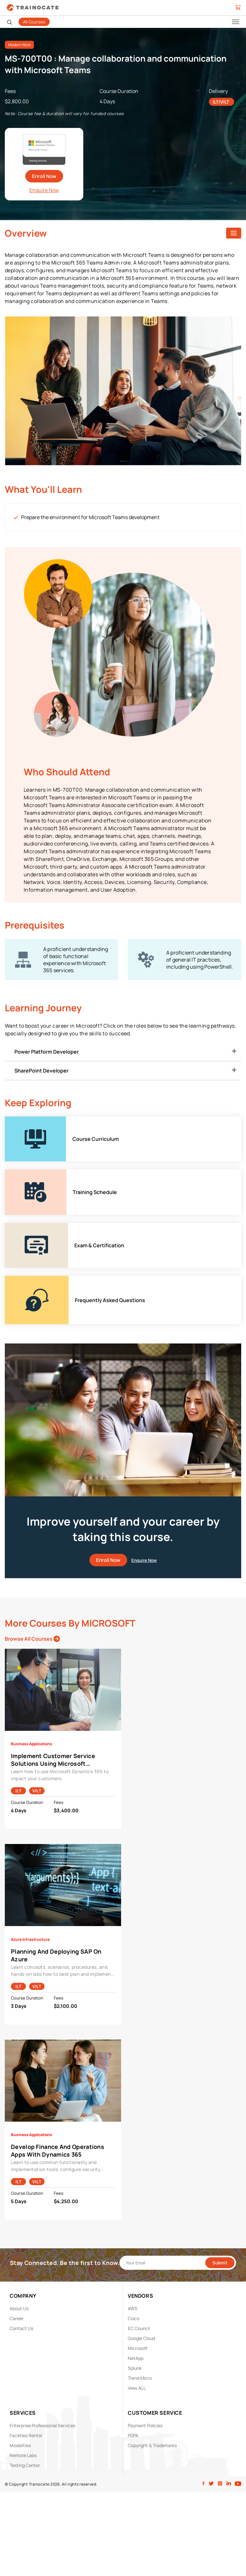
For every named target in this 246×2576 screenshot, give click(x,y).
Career (17, 2318)
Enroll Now (44, 176)
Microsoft (138, 2348)
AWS (132, 2308)
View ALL (137, 2388)
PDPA (133, 2435)
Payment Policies (145, 2425)
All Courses (34, 22)
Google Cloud (141, 2338)
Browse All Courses (32, 1638)
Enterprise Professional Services (42, 2425)
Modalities (20, 2445)
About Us (19, 2308)
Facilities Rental (26, 2435)
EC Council (139, 2328)
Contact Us (21, 2328)
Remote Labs (23, 2455)
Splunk (135, 2368)
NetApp (136, 2358)
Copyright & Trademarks (152, 2445)
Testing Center (25, 2465)
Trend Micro (140, 2378)
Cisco (133, 2318)
